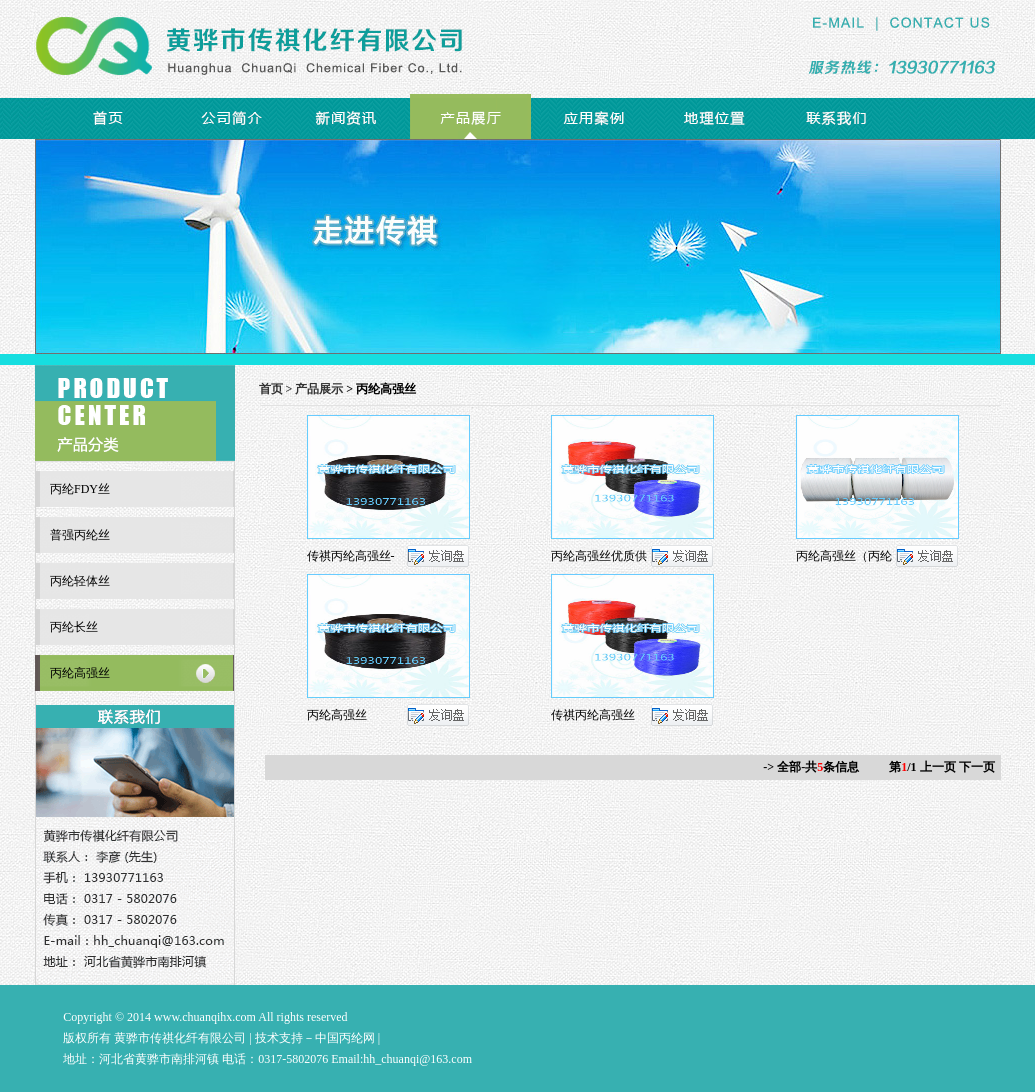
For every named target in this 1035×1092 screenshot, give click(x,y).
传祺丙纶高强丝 (593, 715)
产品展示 (319, 389)
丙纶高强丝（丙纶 (844, 556)
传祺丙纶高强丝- (351, 556)
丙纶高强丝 (337, 715)
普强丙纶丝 (80, 535)
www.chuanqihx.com (205, 1017)
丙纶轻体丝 (80, 581)
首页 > (277, 389)
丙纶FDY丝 (80, 489)
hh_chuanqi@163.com (417, 1059)
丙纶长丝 (74, 627)
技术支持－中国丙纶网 (315, 1038)
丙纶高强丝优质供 (599, 556)
